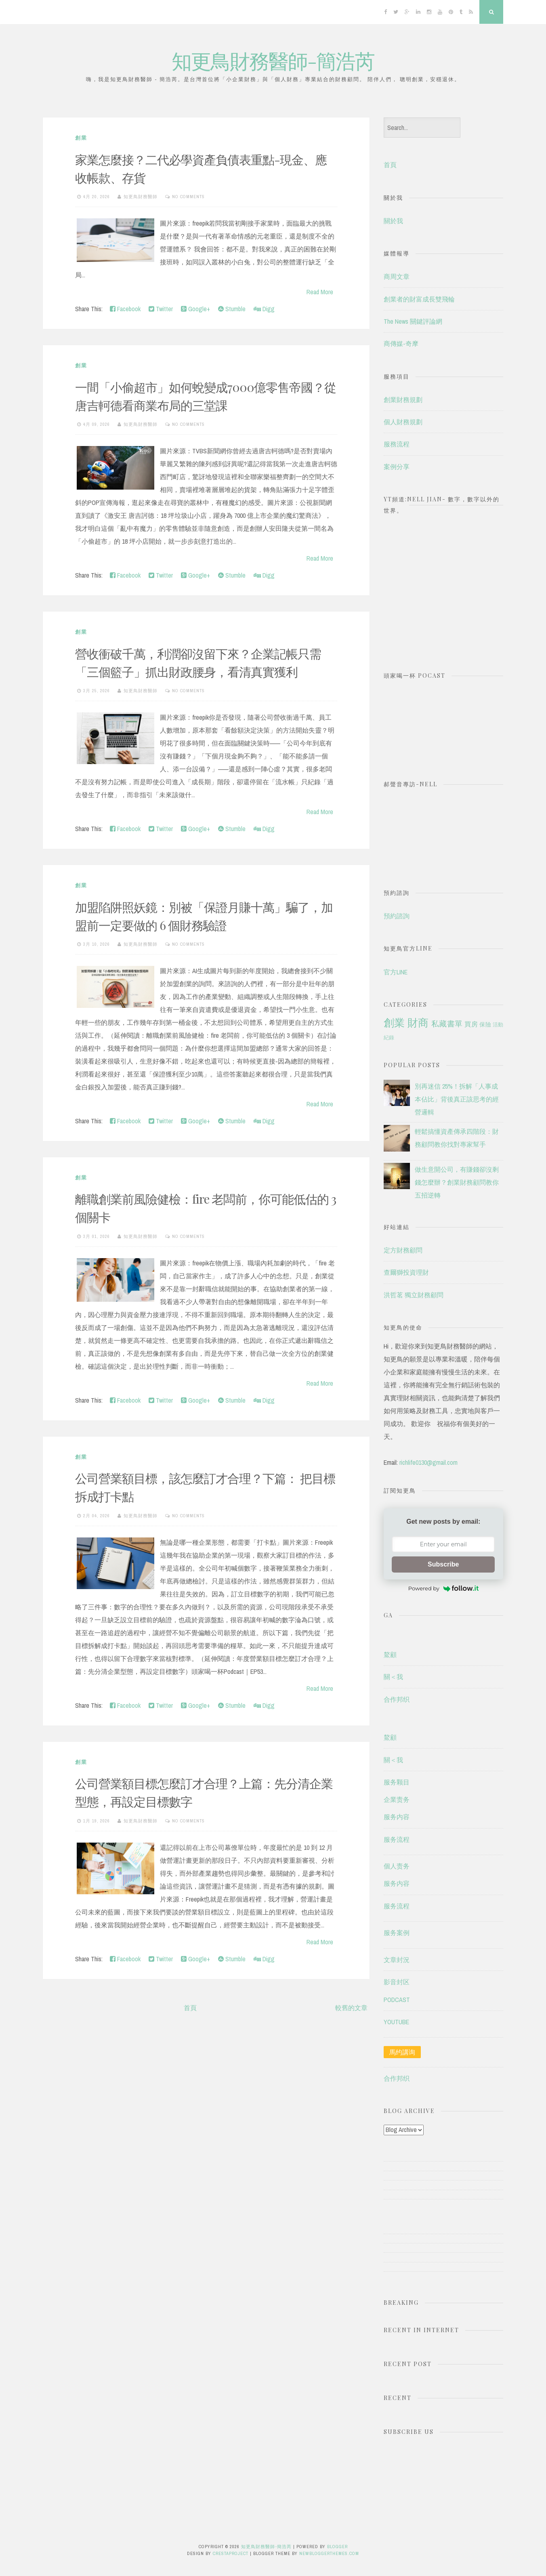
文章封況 (397, 1959)
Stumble (232, 308)
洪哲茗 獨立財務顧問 (413, 1294)
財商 (418, 1023)
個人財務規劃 (403, 421)
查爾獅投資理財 (406, 1272)
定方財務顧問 (403, 1250)
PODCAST (397, 1999)
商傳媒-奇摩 (401, 343)
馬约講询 (402, 2052)
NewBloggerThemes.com (329, 2553)
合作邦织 (397, 1699)
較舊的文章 (351, 2007)
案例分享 (397, 466)
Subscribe (443, 1564)
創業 (81, 137)
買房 (471, 1024)
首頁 (190, 2007)
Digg (264, 308)
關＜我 (393, 1676)
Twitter (161, 308)
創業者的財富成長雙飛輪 (419, 299)
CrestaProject (230, 2553)
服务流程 (397, 1839)
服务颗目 (397, 1782)
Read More (320, 291)
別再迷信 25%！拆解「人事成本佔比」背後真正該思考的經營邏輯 (457, 1099)
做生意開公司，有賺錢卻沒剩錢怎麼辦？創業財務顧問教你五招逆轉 (457, 1182)
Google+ (195, 308)
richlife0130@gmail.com (428, 1462)
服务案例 (397, 1932)
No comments (188, 196)
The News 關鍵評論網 (413, 321)
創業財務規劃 (403, 399)
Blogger (337, 2546)
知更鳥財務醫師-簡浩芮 (273, 60)
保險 (485, 1024)
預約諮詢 (397, 915)
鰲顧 (390, 1654)
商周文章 (397, 276)
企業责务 (397, 1799)
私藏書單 (447, 1023)
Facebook (125, 308)
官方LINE (395, 972)
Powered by (443, 1588)
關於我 (393, 220)
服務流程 (397, 444)
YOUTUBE (396, 2021)
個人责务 (397, 1866)
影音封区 (397, 1981)
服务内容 (397, 1816)
